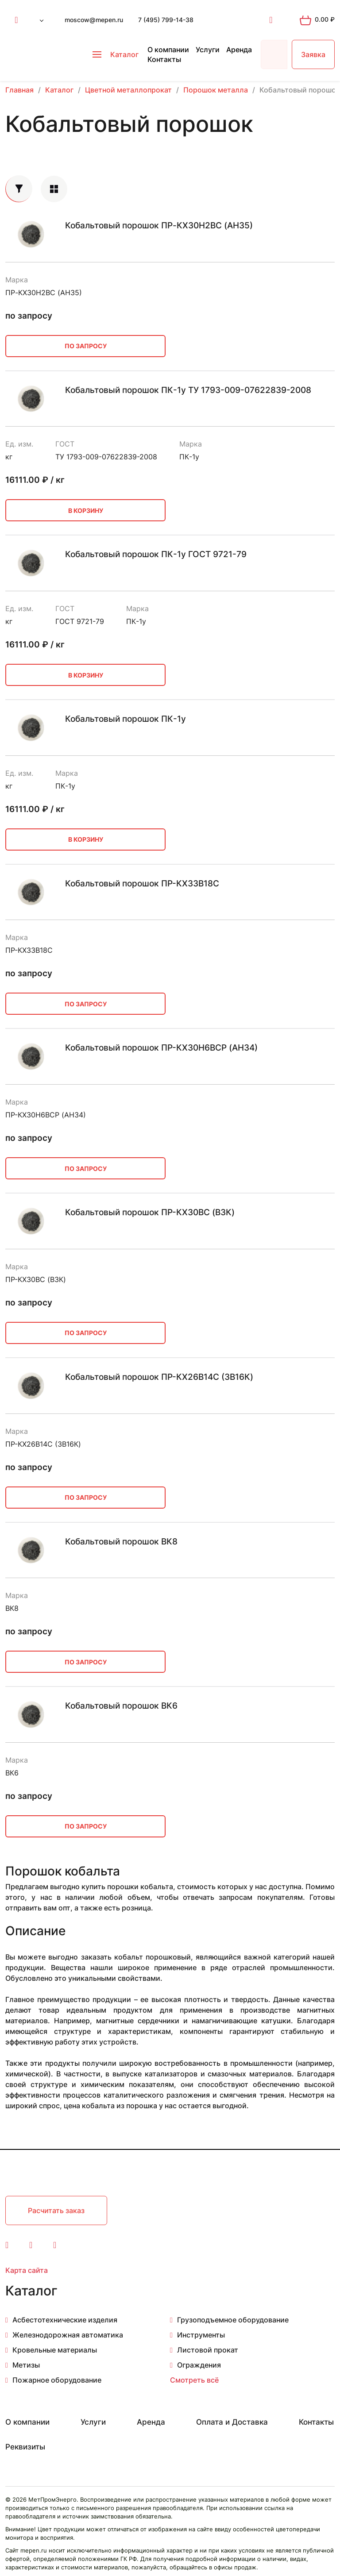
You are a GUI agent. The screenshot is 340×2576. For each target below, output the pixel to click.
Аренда (239, 49)
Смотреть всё (194, 2380)
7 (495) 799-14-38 (165, 19)
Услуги (208, 49)
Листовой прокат (207, 2349)
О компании (168, 49)
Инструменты (201, 2334)
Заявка (313, 54)
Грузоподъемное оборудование (233, 2319)
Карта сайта (26, 2270)
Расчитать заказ (56, 2210)
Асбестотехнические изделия (64, 2319)
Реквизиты (25, 2446)
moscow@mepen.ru (94, 19)
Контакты (164, 59)
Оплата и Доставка (232, 2422)
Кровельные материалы (54, 2349)
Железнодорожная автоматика (67, 2334)
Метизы (26, 2364)
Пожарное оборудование (56, 2380)
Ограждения (199, 2364)
